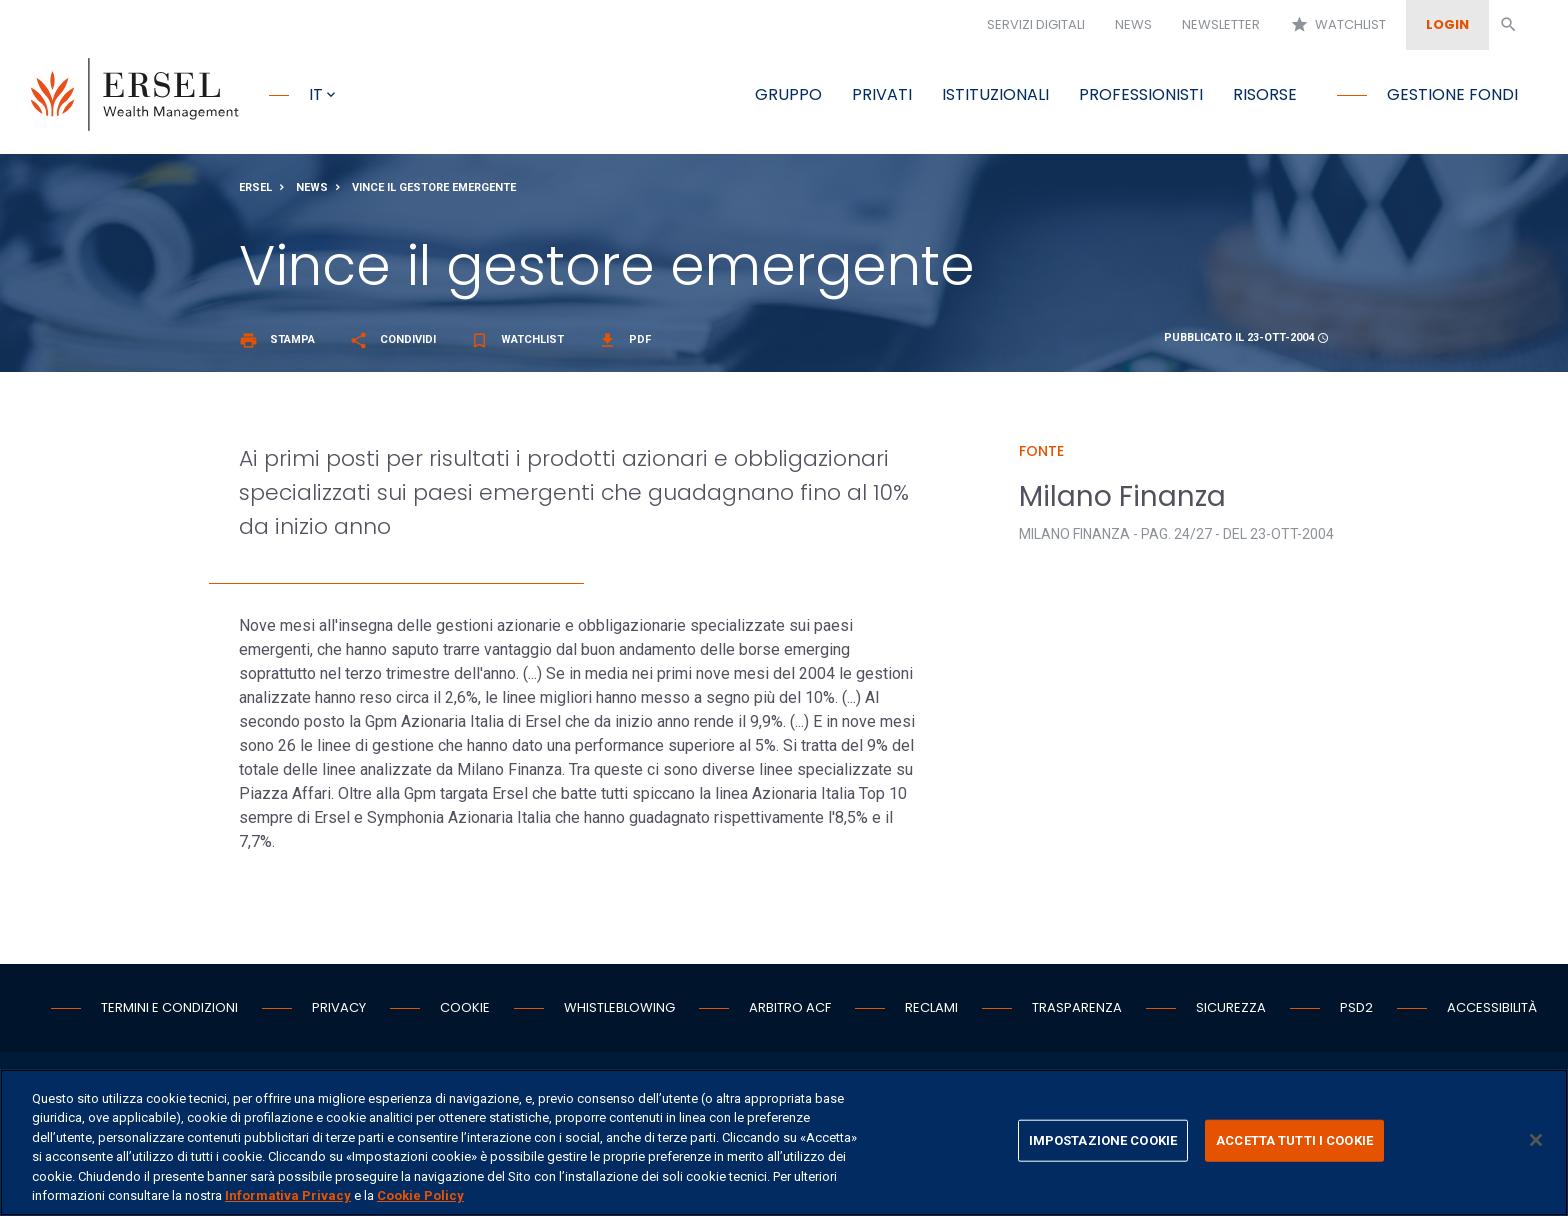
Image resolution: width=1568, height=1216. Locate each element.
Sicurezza (1231, 1013)
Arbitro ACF (790, 1013)
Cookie (465, 1013)
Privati (882, 94)
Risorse (1265, 94)
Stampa (277, 345)
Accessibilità (1492, 1013)
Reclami (931, 1013)
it (316, 94)
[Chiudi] (1536, 1140)
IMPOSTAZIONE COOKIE (1103, 1140)
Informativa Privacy (288, 1195)
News (1133, 24)
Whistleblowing (619, 1013)
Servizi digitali (1036, 24)
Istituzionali (995, 94)
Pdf (624, 345)
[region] (784, 1142)
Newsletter (1221, 24)
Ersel (255, 193)
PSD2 (1356, 1013)
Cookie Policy (420, 1195)
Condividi (392, 345)
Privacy (339, 1013)
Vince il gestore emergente (434, 193)
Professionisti (1141, 94)
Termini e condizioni (169, 1013)
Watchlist (1338, 25)
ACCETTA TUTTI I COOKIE (1294, 1140)
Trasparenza (1077, 1013)
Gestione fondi (1452, 94)
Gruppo (788, 94)
